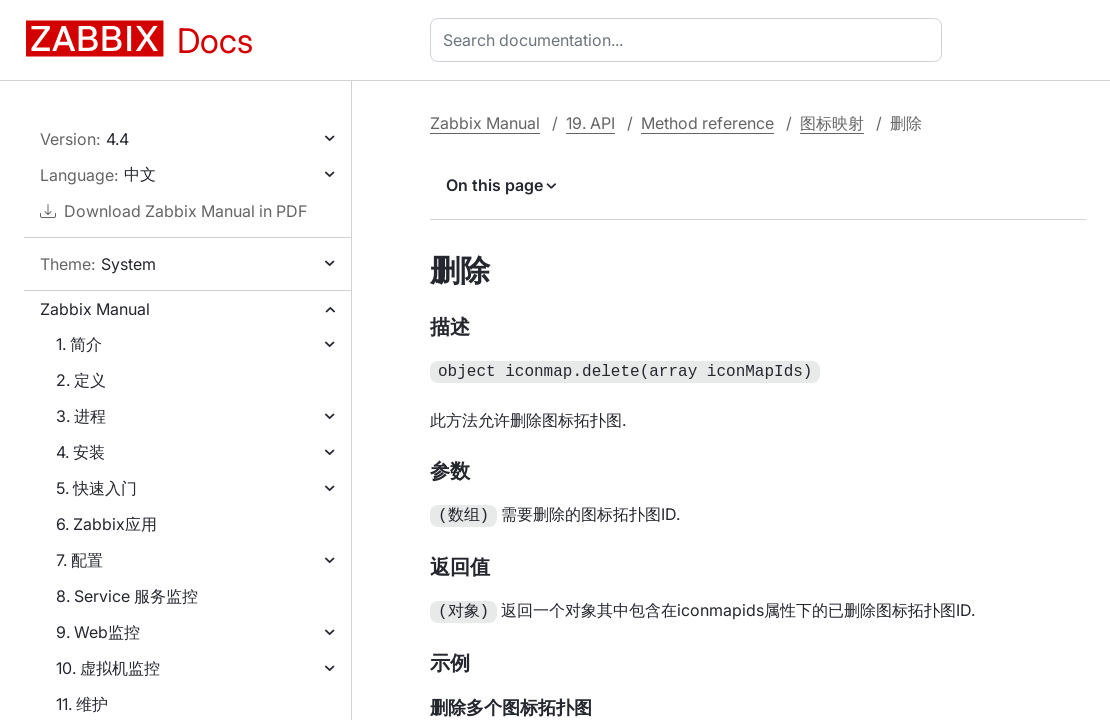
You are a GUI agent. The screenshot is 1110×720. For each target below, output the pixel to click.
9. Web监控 (98, 632)
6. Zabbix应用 (106, 524)
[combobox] (690, 40)
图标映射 (832, 123)
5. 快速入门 (96, 488)
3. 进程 (81, 416)
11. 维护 (82, 704)
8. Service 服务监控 (127, 596)
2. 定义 (81, 380)
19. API (590, 123)
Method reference (707, 123)
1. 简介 (79, 344)
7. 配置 (79, 560)
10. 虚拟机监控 (108, 668)
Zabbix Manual (95, 309)
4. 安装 (80, 452)
